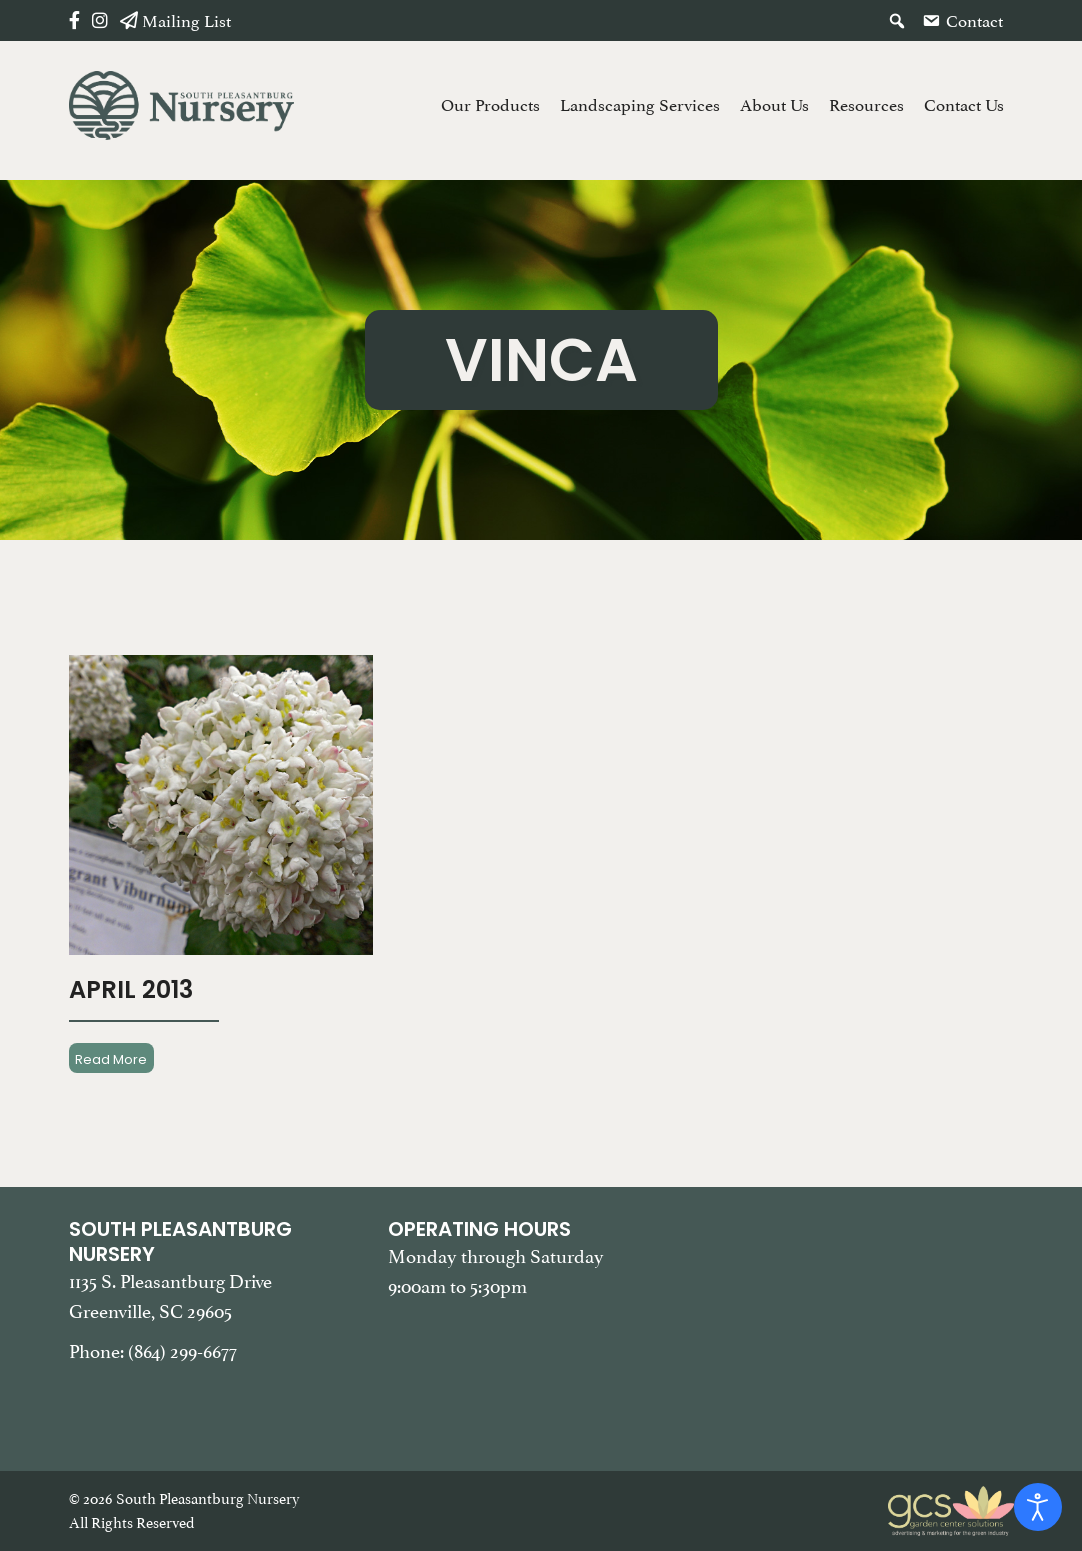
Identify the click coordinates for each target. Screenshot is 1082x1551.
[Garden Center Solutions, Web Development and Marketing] (951, 1509)
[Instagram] (100, 21)
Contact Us (964, 105)
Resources (866, 105)
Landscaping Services (640, 105)
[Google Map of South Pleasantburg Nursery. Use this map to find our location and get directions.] (860, 1317)
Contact (974, 21)
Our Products (490, 105)
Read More (111, 1058)
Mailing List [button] (186, 21)
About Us (774, 105)
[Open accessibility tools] (1038, 1507)
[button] (897, 21)
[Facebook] (74, 21)
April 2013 (131, 989)
